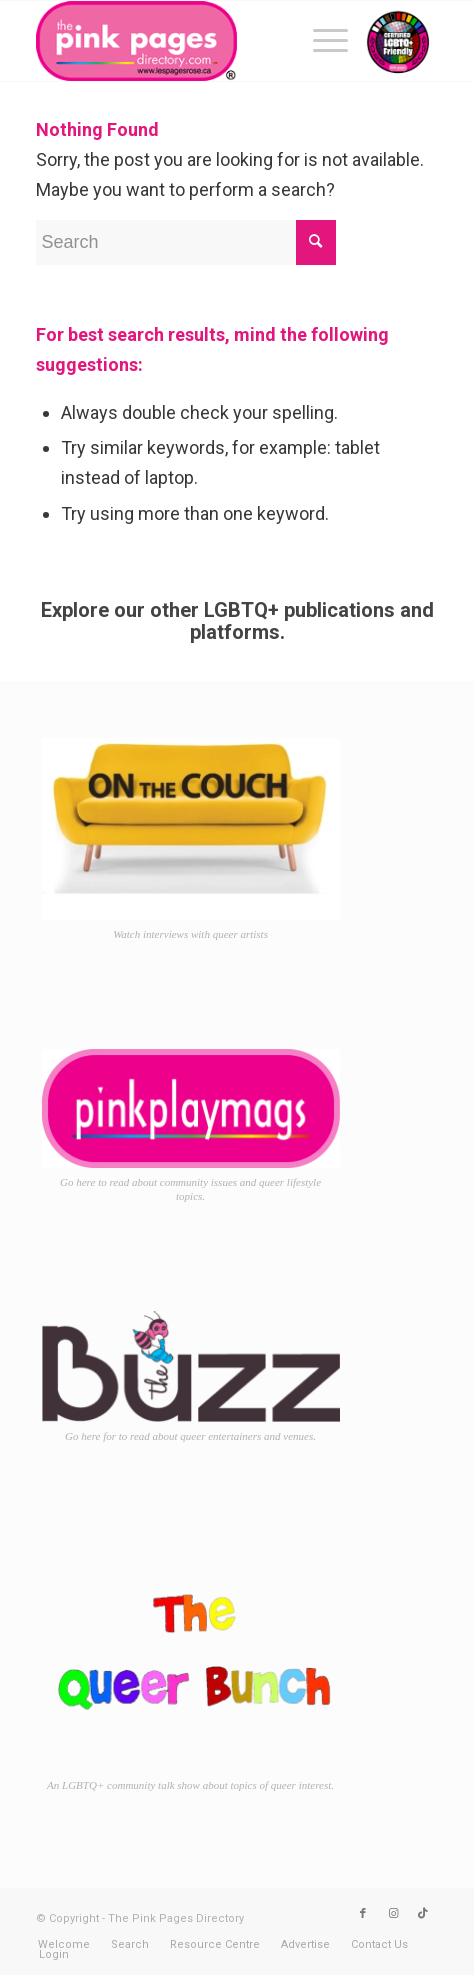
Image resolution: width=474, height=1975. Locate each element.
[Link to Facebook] (363, 1914)
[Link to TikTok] (423, 1914)
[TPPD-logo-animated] (197, 41)
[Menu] (320, 41)
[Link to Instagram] (393, 1914)
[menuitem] (320, 41)
